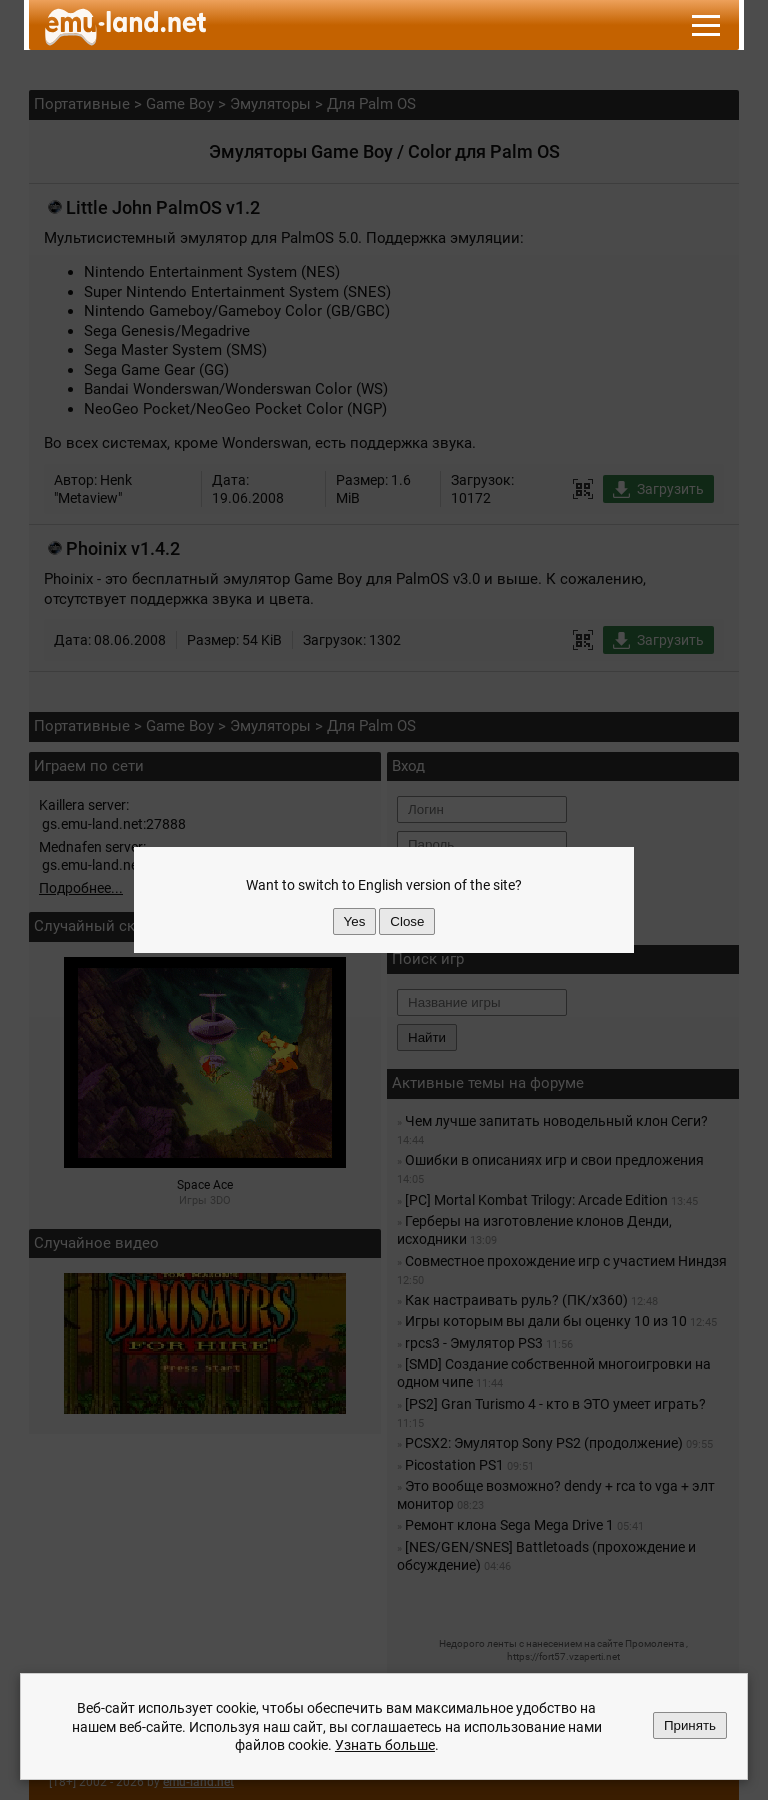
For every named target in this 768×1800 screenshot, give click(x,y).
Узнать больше (385, 1745)
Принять (690, 1725)
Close (407, 921)
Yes (355, 921)
